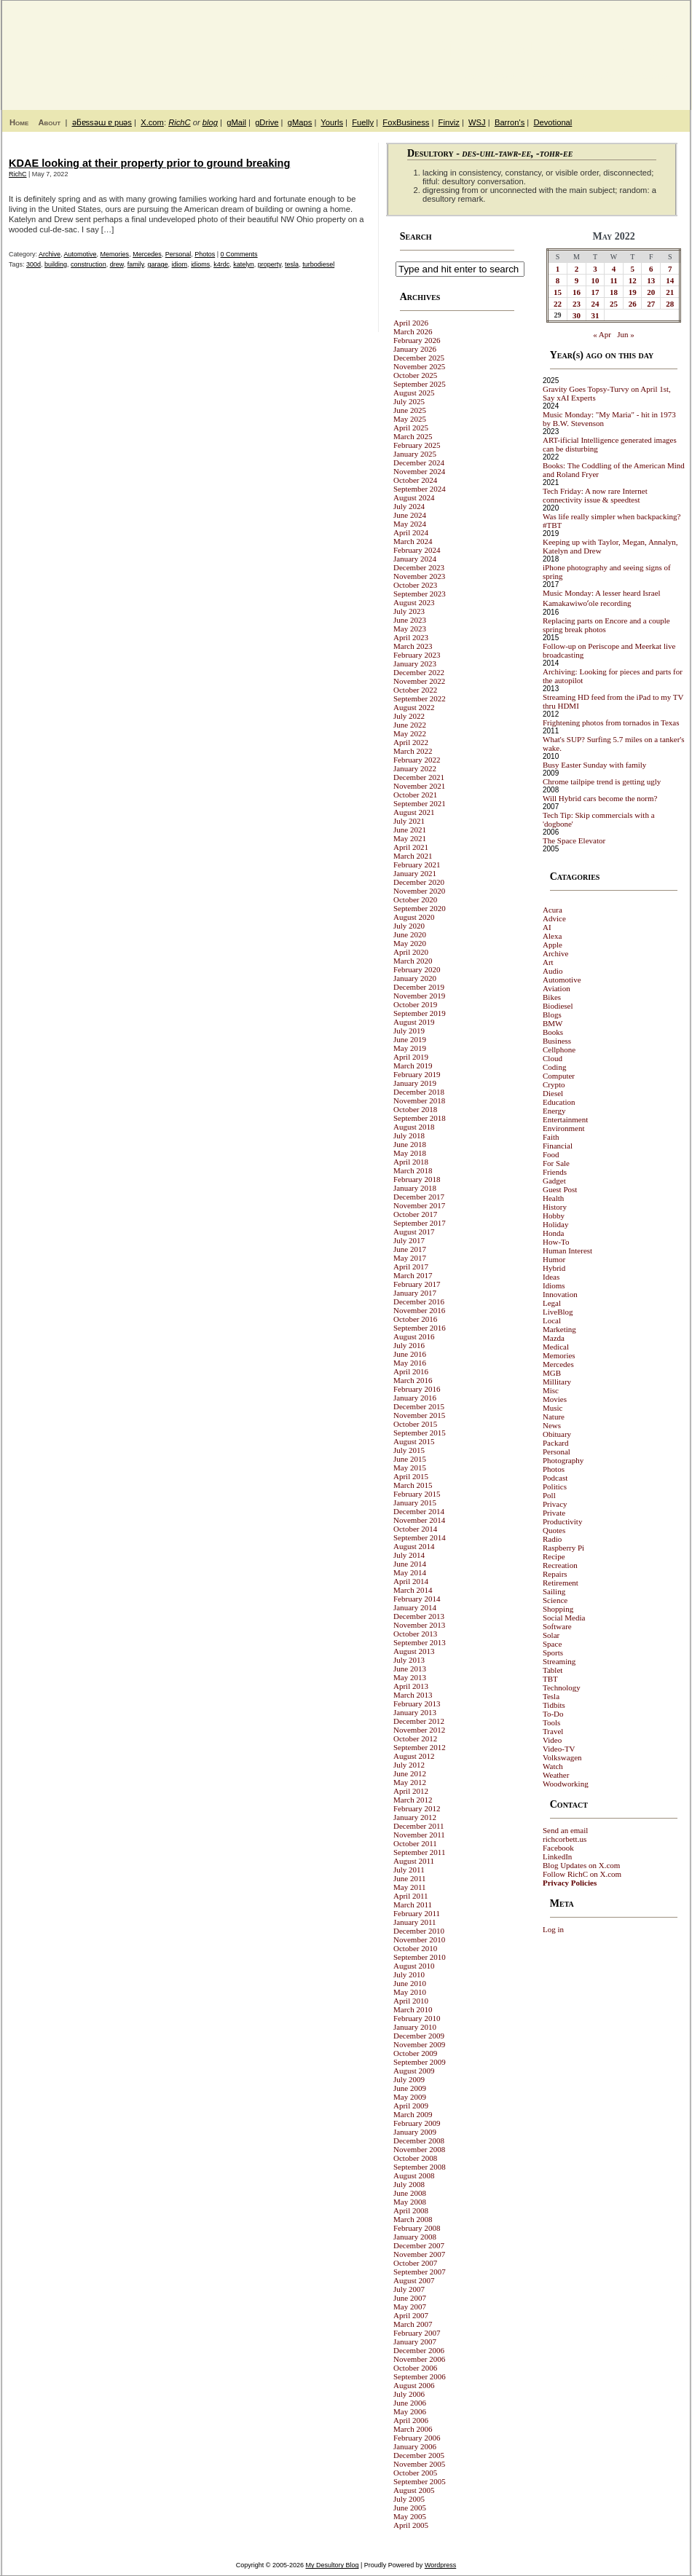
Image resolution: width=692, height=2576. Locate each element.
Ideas (551, 1276)
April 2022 (410, 742)
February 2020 (416, 969)
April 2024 (410, 532)
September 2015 (419, 1432)
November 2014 (419, 1520)
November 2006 (419, 2359)
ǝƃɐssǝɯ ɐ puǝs (102, 122)
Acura (552, 909)
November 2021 (419, 785)
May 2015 (409, 1467)
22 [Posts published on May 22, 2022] (558, 303)
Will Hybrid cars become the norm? (600, 798)
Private (554, 1512)
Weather (556, 1774)
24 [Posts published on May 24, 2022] (595, 303)
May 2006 (409, 2411)
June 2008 (409, 2193)
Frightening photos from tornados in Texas (611, 722)
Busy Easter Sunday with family (594, 764)
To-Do (553, 1713)
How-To (556, 1241)
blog (210, 122)
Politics (555, 1486)
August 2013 (414, 1651)
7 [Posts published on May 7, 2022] (670, 268)
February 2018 (416, 1179)
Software (557, 1626)
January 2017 (414, 1292)
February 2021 (416, 864)
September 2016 (419, 1327)
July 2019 (409, 1030)
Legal (552, 1303)
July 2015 (409, 1450)
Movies (555, 1399)
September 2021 (419, 803)
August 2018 (414, 1126)
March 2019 (412, 1065)
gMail (236, 122)
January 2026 (414, 348)
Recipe (554, 1556)
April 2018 (410, 1161)
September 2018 (419, 1118)
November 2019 (419, 995)
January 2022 (414, 768)
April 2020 (410, 952)
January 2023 (414, 663)
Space (552, 1643)
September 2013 (419, 1642)
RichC (179, 122)
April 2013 (410, 1686)
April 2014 (410, 1581)
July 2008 (409, 2184)
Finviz (449, 122)
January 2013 (414, 1712)
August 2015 (414, 1441)
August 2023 (414, 602)
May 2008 (409, 2201)
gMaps (300, 122)
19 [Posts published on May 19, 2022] (633, 292)
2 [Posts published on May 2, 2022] (577, 268)
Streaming (559, 1661)
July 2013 (409, 1659)
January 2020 (414, 978)
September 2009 (419, 2061)
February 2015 (416, 1493)
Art (548, 962)
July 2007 (409, 2289)
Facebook (558, 1847)
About (49, 122)
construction (88, 264)
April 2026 (410, 322)
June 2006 (409, 2402)
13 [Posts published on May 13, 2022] (651, 280)
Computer (559, 1075)
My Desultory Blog (549, 47)
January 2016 (414, 1397)
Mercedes (147, 254)
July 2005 (409, 2498)
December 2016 (418, 1301)
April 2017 (410, 1266)
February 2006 (416, 2437)
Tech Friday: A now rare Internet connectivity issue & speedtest (595, 495)
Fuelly (363, 122)
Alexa (552, 935)
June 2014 (409, 1563)
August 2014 (414, 1546)
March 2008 (412, 2219)
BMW (553, 1023)
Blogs (552, 1014)
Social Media (564, 1617)
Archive (49, 254)
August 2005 (414, 2490)
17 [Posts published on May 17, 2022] (595, 292)
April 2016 (410, 1371)
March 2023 (412, 646)
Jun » (625, 334)
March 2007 (412, 2324)
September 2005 (419, 2481)
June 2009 (409, 2088)
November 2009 (419, 2044)
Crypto (554, 1084)
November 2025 (419, 366)
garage (158, 264)
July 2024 (409, 506)
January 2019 (414, 1083)
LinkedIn (557, 1856)
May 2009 (409, 2096)
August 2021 (414, 812)
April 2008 (410, 2210)
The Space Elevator (574, 840)
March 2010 (412, 2009)
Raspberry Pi (563, 1547)
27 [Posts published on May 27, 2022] (651, 303)
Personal (178, 254)
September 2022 (419, 698)
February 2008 (416, 2228)
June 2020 (409, 934)
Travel (553, 1731)
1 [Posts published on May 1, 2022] (558, 268)
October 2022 (415, 689)
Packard (555, 1442)
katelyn (243, 264)
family (135, 264)
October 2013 (415, 1633)
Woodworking (566, 1783)
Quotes (554, 1530)
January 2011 (414, 1922)
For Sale (556, 1163)
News (552, 1425)
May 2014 (409, 1572)
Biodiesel (558, 1005)
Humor (554, 1259)
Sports (553, 1652)
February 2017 (416, 1284)
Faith (551, 1137)
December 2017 (418, 1196)
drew (117, 264)
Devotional (552, 122)
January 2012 (414, 1817)
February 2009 (416, 2123)
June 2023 (409, 619)
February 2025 (416, 445)
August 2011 (413, 1860)
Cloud (552, 1058)
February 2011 (416, 1913)
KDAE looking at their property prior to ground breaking (149, 163)
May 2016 (409, 1362)
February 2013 (416, 1703)
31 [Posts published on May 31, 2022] (595, 315)
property (269, 264)
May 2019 (409, 1048)
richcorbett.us (564, 1839)
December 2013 (418, 1616)
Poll (549, 1495)
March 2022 (412, 751)
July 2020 (409, 925)
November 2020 (419, 890)
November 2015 (419, 1415)
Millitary (557, 1381)
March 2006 (412, 2429)
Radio (552, 1539)
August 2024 (414, 497)
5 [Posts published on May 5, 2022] (632, 268)
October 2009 (415, 2053)
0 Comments (239, 254)
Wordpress (440, 2565)
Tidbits (554, 1705)
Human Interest (567, 1250)
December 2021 (418, 777)
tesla (292, 264)
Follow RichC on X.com (582, 1874)
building (55, 264)
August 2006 (414, 2385)
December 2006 (418, 2350)
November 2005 (419, 2463)
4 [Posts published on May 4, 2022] (614, 268)
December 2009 (418, 2035)
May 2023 (409, 628)
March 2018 (412, 1170)
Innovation (560, 1294)
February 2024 (416, 549)
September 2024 (419, 488)
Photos (204, 254)
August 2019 (414, 1021)
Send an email (565, 1830)
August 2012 (414, 1756)
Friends (555, 1171)
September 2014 (419, 1537)
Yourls (332, 122)
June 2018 (409, 1144)
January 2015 (414, 1502)
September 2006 (419, 2376)
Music (553, 1407)
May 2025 (409, 418)
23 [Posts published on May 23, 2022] (577, 303)
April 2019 (410, 1056)
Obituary (557, 1434)
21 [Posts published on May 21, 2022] (670, 292)
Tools (551, 1722)
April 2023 (410, 637)
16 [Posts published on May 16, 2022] (577, 292)
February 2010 (416, 2018)
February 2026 (416, 340)
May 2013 (409, 1677)
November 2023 (419, 576)
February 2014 (416, 1598)
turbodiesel (318, 264)
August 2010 (414, 1965)
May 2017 (409, 1257)
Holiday (555, 1224)
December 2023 (418, 567)
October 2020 (415, 899)
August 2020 (414, 917)
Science (555, 1600)
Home (18, 122)
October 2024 (415, 480)
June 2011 (409, 1878)
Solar (551, 1635)
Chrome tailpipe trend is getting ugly (602, 781)
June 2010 (409, 1983)
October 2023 (415, 584)
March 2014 (412, 1590)
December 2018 (418, 1091)
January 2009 (414, 2131)
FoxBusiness (405, 122)
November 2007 (419, 2254)
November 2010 (419, 1939)
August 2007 (414, 2280)
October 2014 (415, 1528)
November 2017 (419, 1205)
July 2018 (409, 1135)
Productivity (562, 1521)
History (555, 1206)
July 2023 (409, 611)
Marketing (559, 1329)
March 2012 (412, 1799)
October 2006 (415, 2367)
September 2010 (419, 1957)
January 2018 (414, 1187)
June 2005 (409, 2507)
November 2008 (419, 2149)
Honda (553, 1233)
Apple (552, 944)
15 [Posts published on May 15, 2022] (558, 292)
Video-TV (559, 1748)
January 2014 (414, 1607)
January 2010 (414, 2026)
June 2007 (409, 2297)
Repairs (555, 1573)
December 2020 (418, 882)
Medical (556, 1346)
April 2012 (410, 1791)
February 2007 (416, 2332)
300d (33, 264)
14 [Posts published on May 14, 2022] (670, 280)
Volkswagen (562, 1757)
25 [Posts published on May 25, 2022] (614, 303)
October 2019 (415, 1004)
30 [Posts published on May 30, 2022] (577, 315)
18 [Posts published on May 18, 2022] (614, 292)
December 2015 (418, 1406)
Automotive (80, 254)
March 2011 (412, 1904)
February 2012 (416, 1808)
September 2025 (419, 383)
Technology (562, 1687)
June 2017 (409, 1249)
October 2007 (415, 2262)
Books (553, 1032)
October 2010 (415, 1948)
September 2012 (419, 1747)
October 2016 (415, 1319)
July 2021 (409, 820)
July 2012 (409, 1764)
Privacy (555, 1504)
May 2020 (409, 943)
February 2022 (416, 759)
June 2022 (409, 724)
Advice (554, 918)
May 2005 (409, 2516)
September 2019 (419, 1013)
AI (547, 927)
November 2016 (419, 1310)
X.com (152, 122)
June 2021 (409, 829)
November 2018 (419, 1100)
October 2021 (415, 794)
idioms (200, 264)
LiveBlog (558, 1311)
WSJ (477, 122)
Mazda (554, 1338)
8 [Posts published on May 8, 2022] (558, 280)
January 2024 (414, 558)
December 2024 (418, 462)
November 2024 (419, 471)
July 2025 (409, 401)
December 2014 (418, 1511)
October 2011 (415, 1843)
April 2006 (410, 2420)
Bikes (552, 997)
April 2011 (410, 1895)
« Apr (602, 334)
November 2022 (419, 681)
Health (553, 1198)
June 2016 (409, 1354)
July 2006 (409, 2394)
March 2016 (412, 1380)
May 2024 (409, 523)
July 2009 (409, 2079)
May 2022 (409, 733)
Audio (553, 970)
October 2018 (415, 1109)
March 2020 (412, 960)
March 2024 (412, 541)
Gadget (554, 1180)
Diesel (553, 1093)
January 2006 (414, 2446)
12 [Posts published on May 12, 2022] (633, 280)
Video (552, 1740)
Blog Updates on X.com (581, 1865)
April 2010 (410, 2000)
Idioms (554, 1285)
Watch (553, 1766)
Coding (554, 1067)
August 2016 (414, 1336)
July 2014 (409, 1555)
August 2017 (414, 1231)
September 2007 (419, 2271)
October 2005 (415, 2472)
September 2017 (419, 1222)
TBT (550, 1678)
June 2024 (409, 515)
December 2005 (418, 2455)
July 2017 (409, 1240)
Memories (115, 254)
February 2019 (416, 1074)
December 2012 (418, 1721)
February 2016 (416, 1388)
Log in (553, 1929)
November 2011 (419, 1834)
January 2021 (414, 873)
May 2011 (409, 1887)
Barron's (509, 122)
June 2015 (409, 1458)
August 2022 (414, 707)
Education (559, 1102)
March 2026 (412, 331)
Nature (554, 1416)
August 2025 (414, 392)
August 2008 (414, 2175)
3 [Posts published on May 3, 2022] (595, 268)
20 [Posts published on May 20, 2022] (651, 292)
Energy (554, 1110)
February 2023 (416, 654)
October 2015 (415, 1423)
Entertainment (565, 1119)
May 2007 (409, 2306)
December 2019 (418, 986)
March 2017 (412, 1275)
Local (552, 1320)
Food (551, 1154)
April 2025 (410, 427)
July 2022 (409, 716)
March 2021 (412, 855)
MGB (552, 1372)
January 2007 (414, 2341)
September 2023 (419, 593)
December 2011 (418, 1825)
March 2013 (412, 1694)
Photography (563, 1460)
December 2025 (418, 357)
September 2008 (419, 2166)
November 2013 (419, 1624)
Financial (558, 1145)
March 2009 (412, 2114)
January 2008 (414, 2236)
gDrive (266, 122)
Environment (563, 1128)
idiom (180, 264)
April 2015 (410, 1476)
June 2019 (409, 1039)
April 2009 (410, 2105)
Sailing (554, 1591)
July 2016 (409, 1345)
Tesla (551, 1696)
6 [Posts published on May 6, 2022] (651, 268)
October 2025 (415, 375)
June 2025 (409, 410)
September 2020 (419, 908)
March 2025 (412, 436)
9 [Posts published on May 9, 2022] (577, 280)
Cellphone (559, 1049)
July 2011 (409, 1869)
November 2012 (419, 1729)
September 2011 (419, 1852)
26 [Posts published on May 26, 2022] (633, 303)
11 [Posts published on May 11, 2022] (613, 280)
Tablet (552, 1670)
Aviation (556, 988)
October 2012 (415, 1738)
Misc (551, 1390)
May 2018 (409, 1153)
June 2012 (409, 1773)
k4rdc (221, 264)
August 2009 (414, 2070)
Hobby (554, 1215)
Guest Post (560, 1189)
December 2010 (418, 1930)
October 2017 (415, 1214)
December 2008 (418, 2140)
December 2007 (418, 2245)
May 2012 (409, 1782)
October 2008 (415, 2158)
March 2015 (412, 1485)
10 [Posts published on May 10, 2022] (595, 280)
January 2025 (414, 453)
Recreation (560, 1565)
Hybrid (554, 1268)
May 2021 (409, 838)
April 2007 (410, 2315)
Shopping (558, 1608)
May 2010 (409, 1992)
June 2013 (409, 1668)
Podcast (555, 1477)
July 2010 (409, 1974)
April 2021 (410, 847)
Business (557, 1040)
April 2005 (410, 2525)
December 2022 (418, 672)
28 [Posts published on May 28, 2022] (670, 303)
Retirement (560, 1582)
